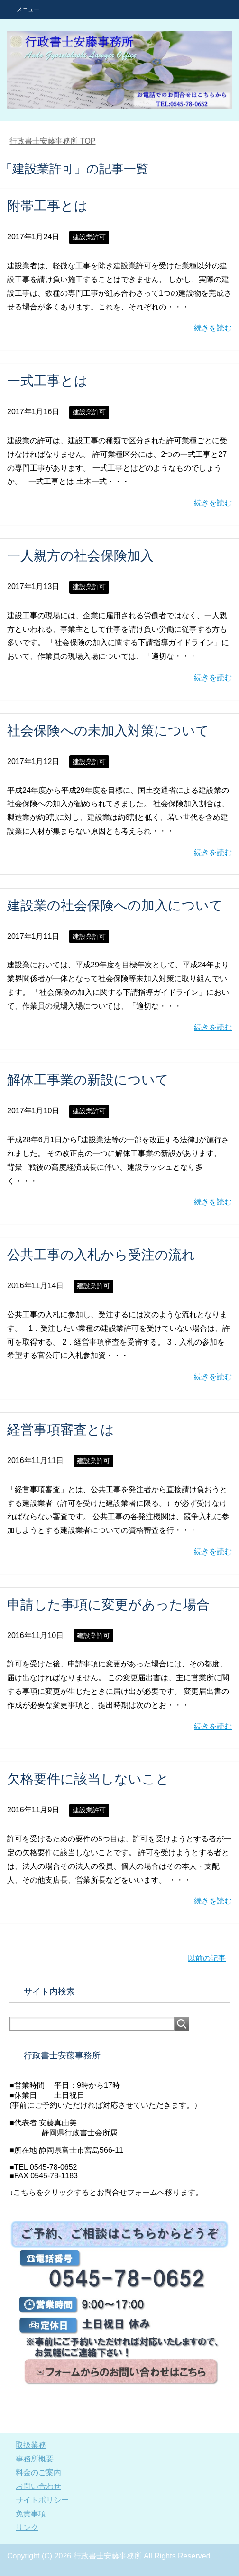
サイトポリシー (42, 2500)
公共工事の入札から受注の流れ (101, 1254)
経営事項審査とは (60, 1429)
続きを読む (213, 328)
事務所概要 (35, 2459)
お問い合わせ (38, 2486)
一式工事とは (47, 380)
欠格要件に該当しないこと (88, 1779)
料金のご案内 (38, 2472)
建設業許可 (89, 237)
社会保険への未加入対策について (108, 730)
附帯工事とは (47, 206)
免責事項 (31, 2514)
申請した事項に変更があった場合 (108, 1604)
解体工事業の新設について (88, 1080)
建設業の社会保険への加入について (115, 905)
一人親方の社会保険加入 (80, 555)
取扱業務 (31, 2445)
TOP (52, 141)
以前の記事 (207, 1958)
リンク (27, 2527)
